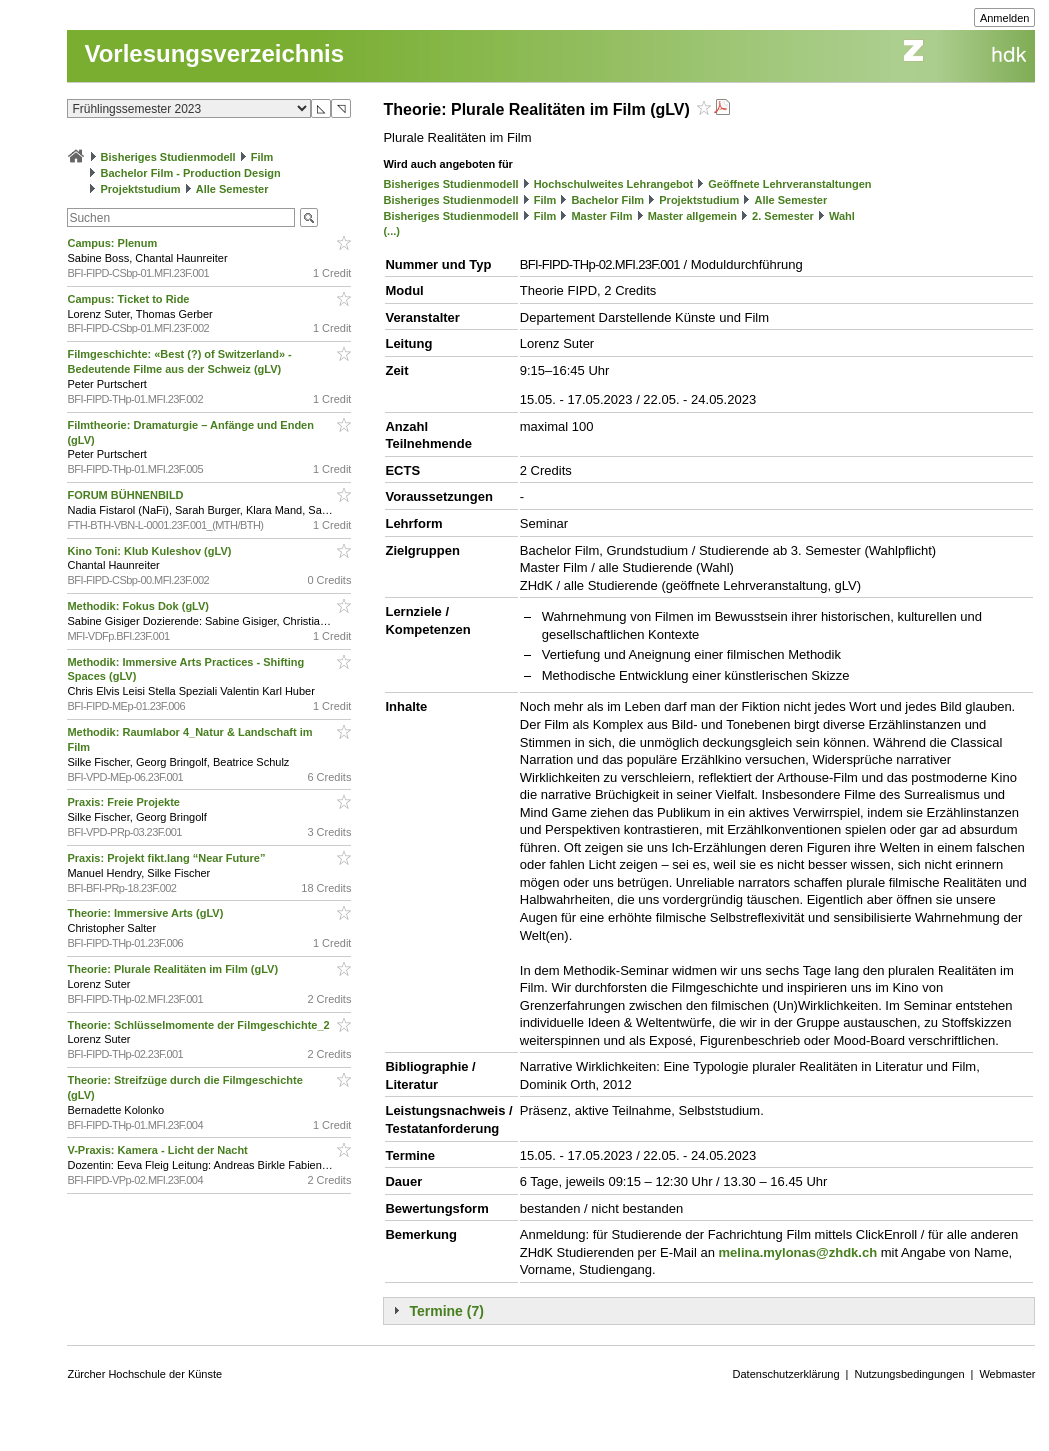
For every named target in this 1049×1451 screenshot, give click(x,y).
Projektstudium (141, 189)
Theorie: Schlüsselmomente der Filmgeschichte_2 (199, 1025)
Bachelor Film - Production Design (191, 173)
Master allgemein (692, 216)
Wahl (842, 216)
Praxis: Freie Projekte (125, 802)
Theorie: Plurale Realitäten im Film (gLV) (174, 969)
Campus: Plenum (113, 243)
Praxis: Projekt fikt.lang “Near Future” (167, 858)
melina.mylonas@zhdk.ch (797, 1252)
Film (262, 157)
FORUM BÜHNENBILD (126, 495)
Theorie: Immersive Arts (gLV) (146, 913)
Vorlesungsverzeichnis (214, 53)
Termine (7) (446, 1311)
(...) (391, 231)
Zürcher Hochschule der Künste (144, 1374)
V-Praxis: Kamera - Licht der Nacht (158, 1150)
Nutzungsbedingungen (909, 1374)
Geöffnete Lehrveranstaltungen (789, 184)
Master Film (601, 216)
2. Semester (783, 216)
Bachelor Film (607, 200)
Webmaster (1007, 1374)
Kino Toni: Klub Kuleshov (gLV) (150, 551)
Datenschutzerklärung (786, 1374)
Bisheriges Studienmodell (168, 157)
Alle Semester (232, 189)
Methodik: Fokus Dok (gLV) (139, 606)
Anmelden (1005, 18)
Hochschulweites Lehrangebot (614, 184)
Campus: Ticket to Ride (129, 299)
